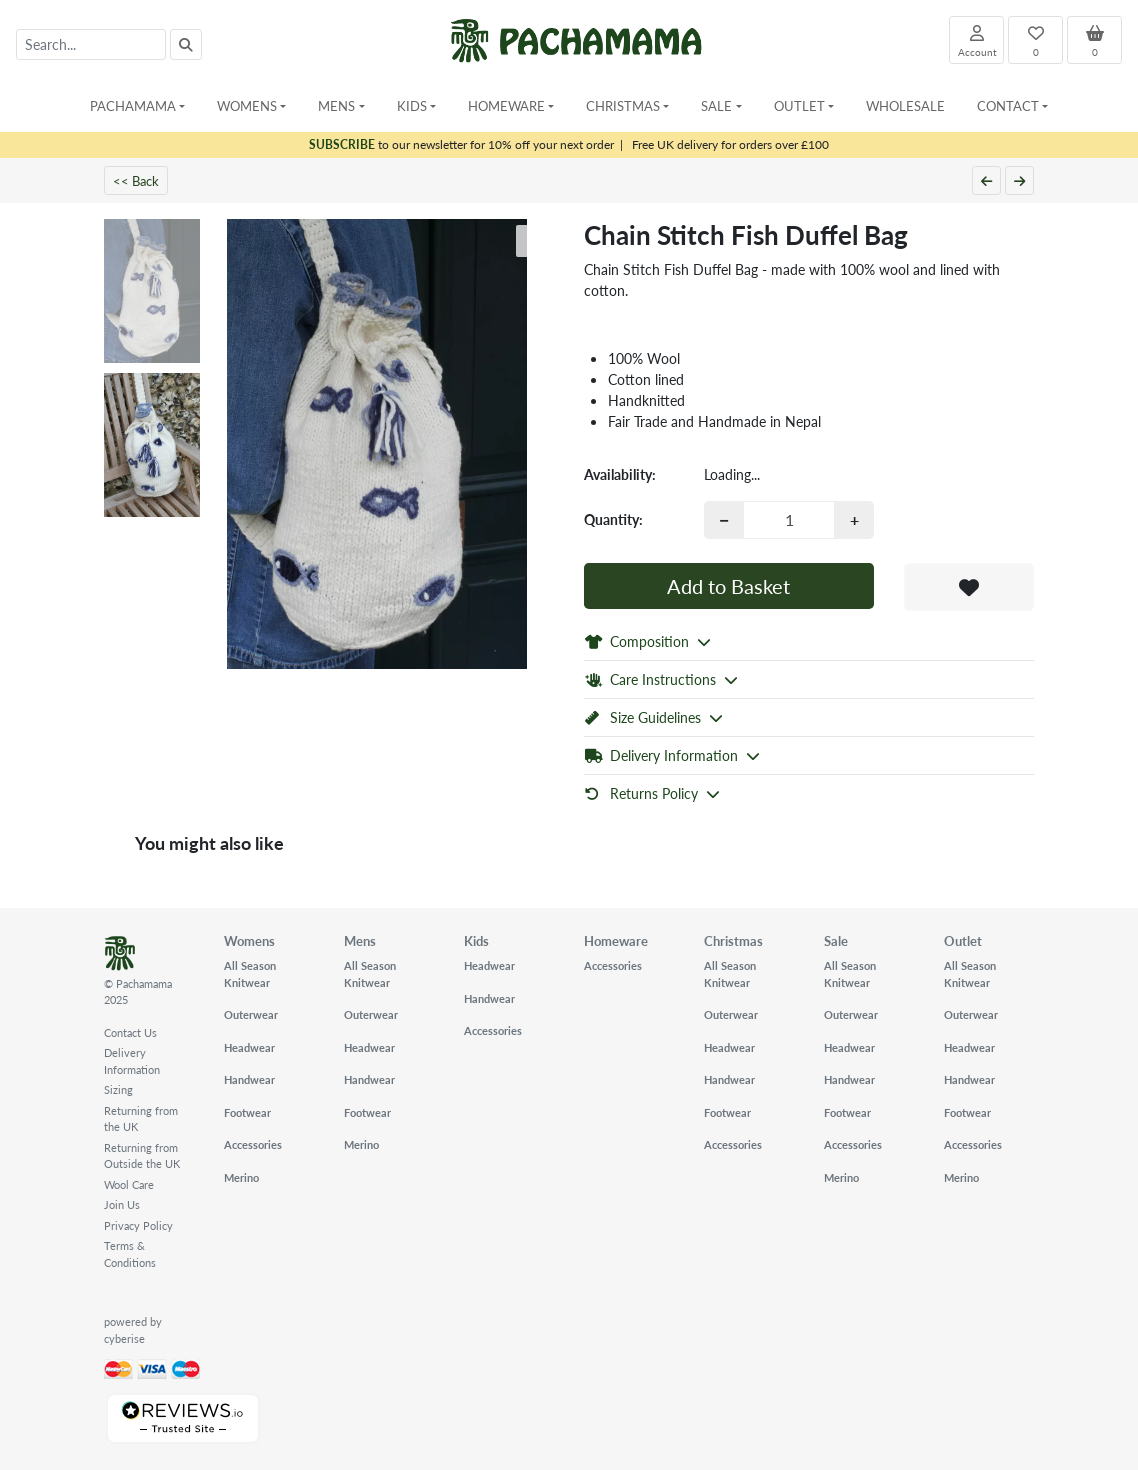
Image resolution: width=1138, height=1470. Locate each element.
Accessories (253, 1144)
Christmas (733, 940)
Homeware (616, 940)
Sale (836, 940)
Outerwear (251, 1014)
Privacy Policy (138, 1225)
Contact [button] (1008, 105)
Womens (249, 940)
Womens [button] (247, 105)
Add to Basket (728, 586)
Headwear (249, 1047)
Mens (360, 940)
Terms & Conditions (130, 1254)
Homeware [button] (506, 105)
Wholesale (905, 105)
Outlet (963, 940)
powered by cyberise (133, 1330)
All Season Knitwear (250, 974)
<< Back (136, 180)
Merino (241, 1177)
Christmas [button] (623, 105)
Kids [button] (412, 105)
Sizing (118, 1089)
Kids (476, 940)
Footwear (247, 1112)
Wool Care (129, 1184)
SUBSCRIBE (342, 144)
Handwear (249, 1079)
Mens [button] (336, 105)
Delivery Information (132, 1061)
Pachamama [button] (133, 105)
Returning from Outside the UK (142, 1156)
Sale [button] (716, 105)
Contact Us (130, 1032)
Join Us (122, 1204)
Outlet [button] (799, 105)
